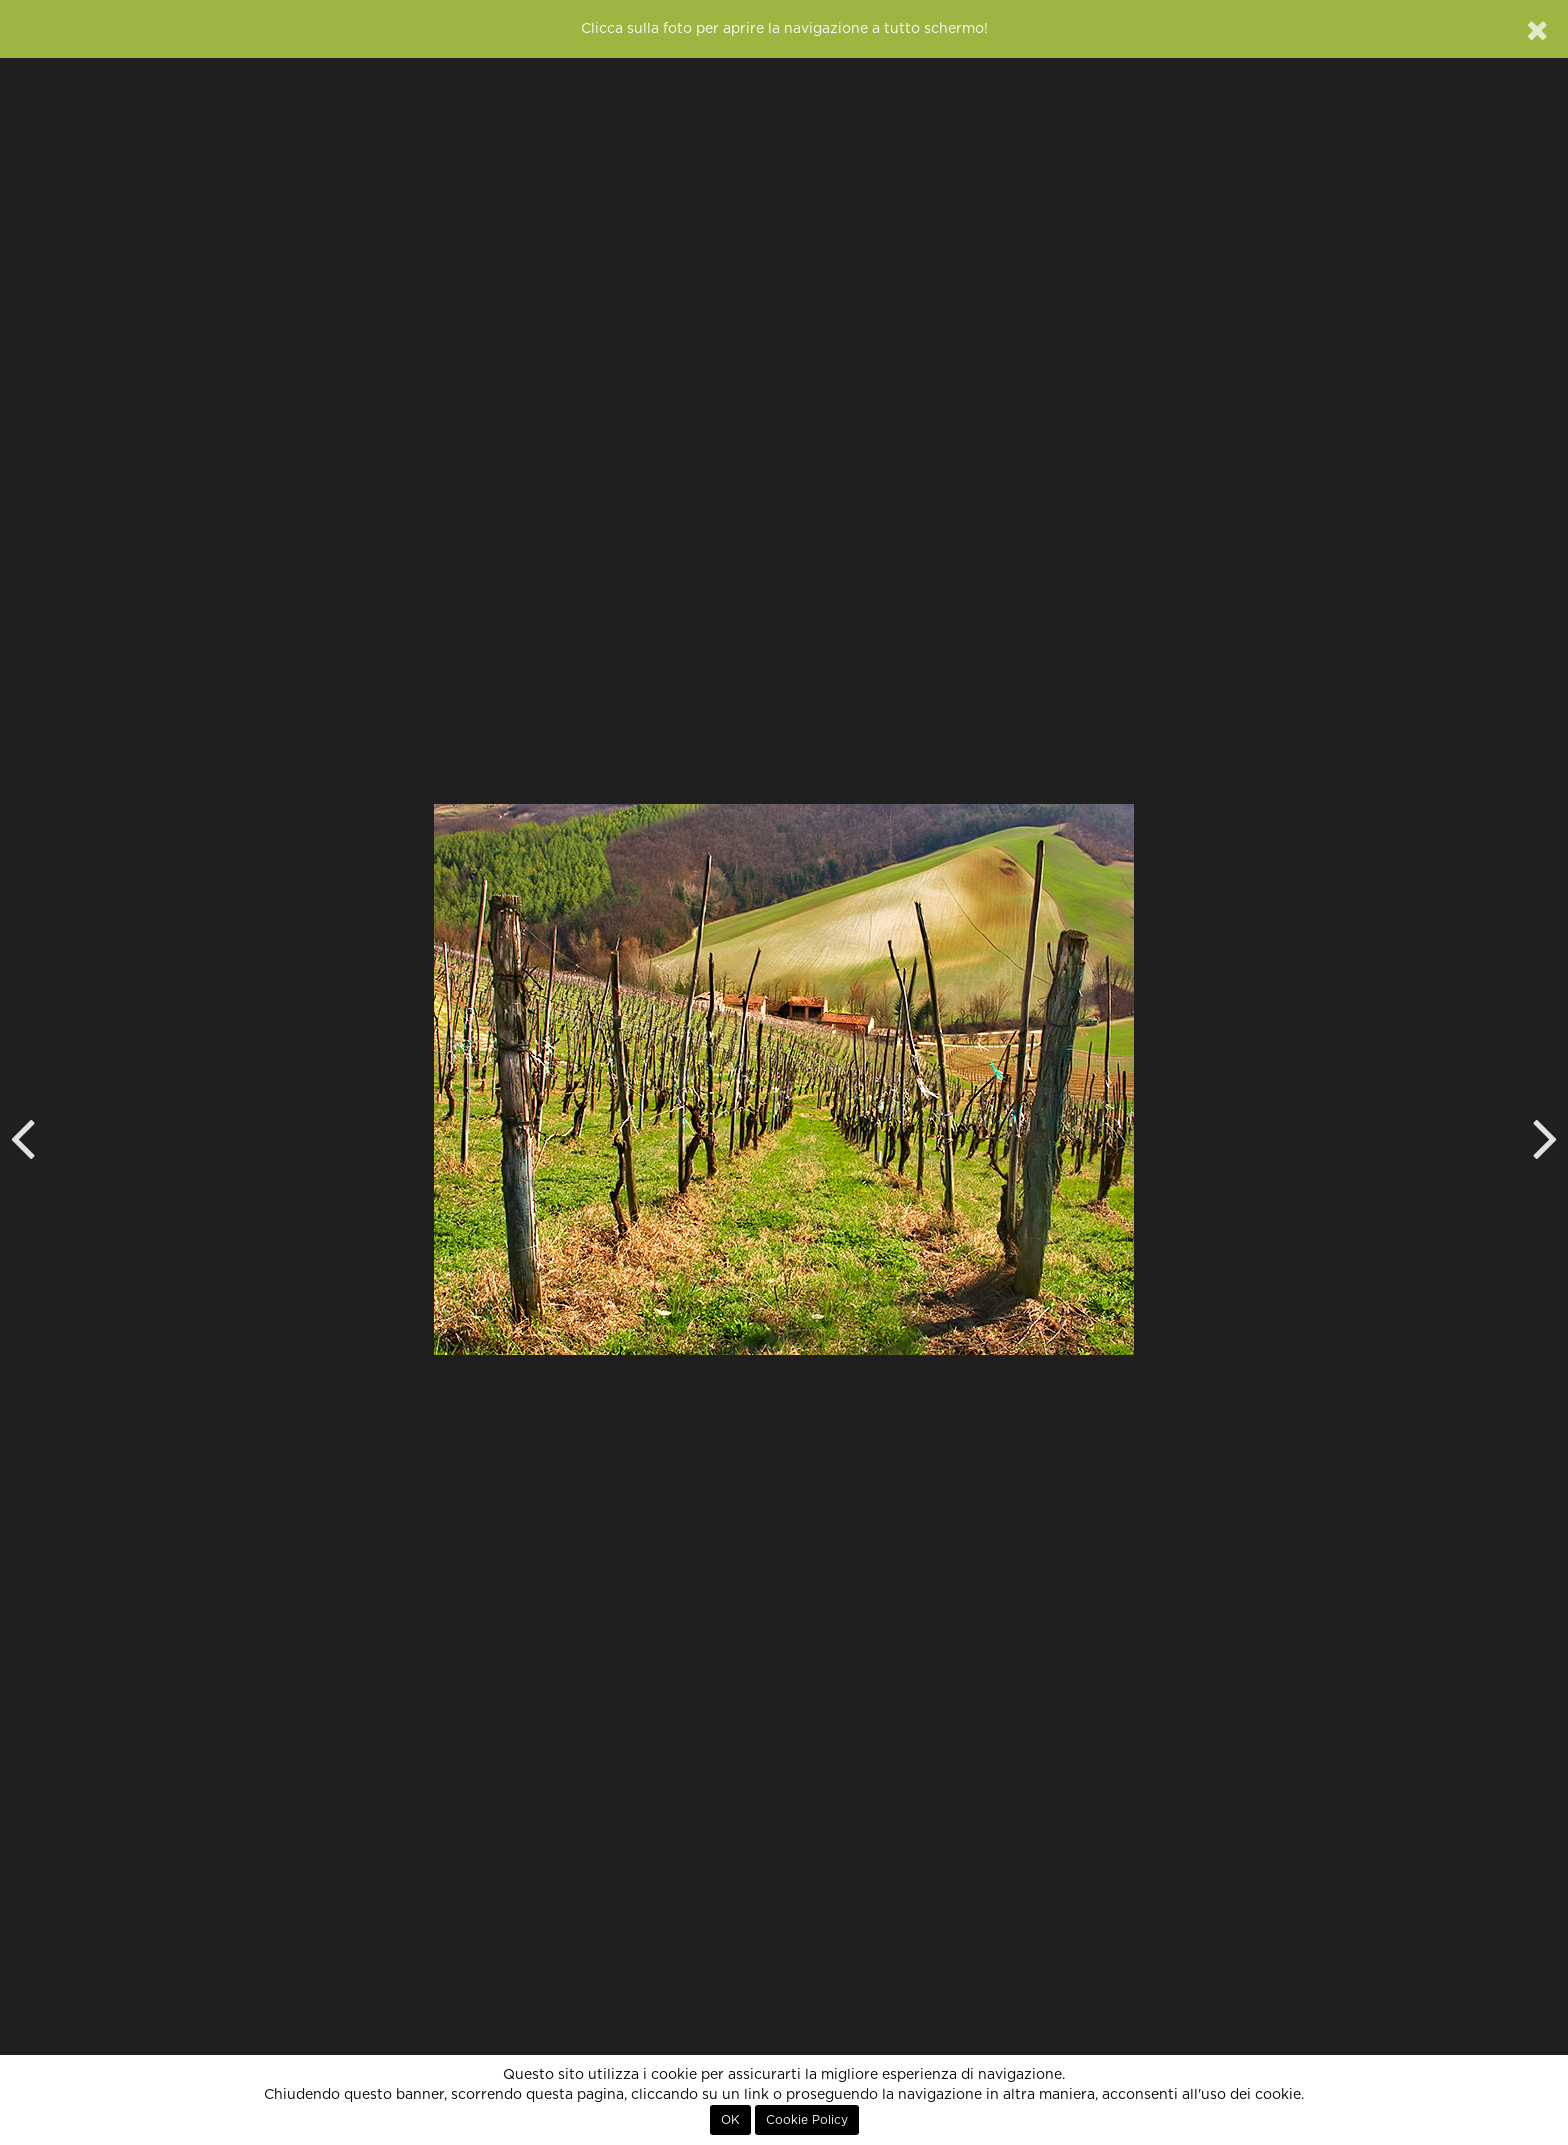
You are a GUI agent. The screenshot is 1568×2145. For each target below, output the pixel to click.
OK (730, 2120)
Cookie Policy (807, 2120)
